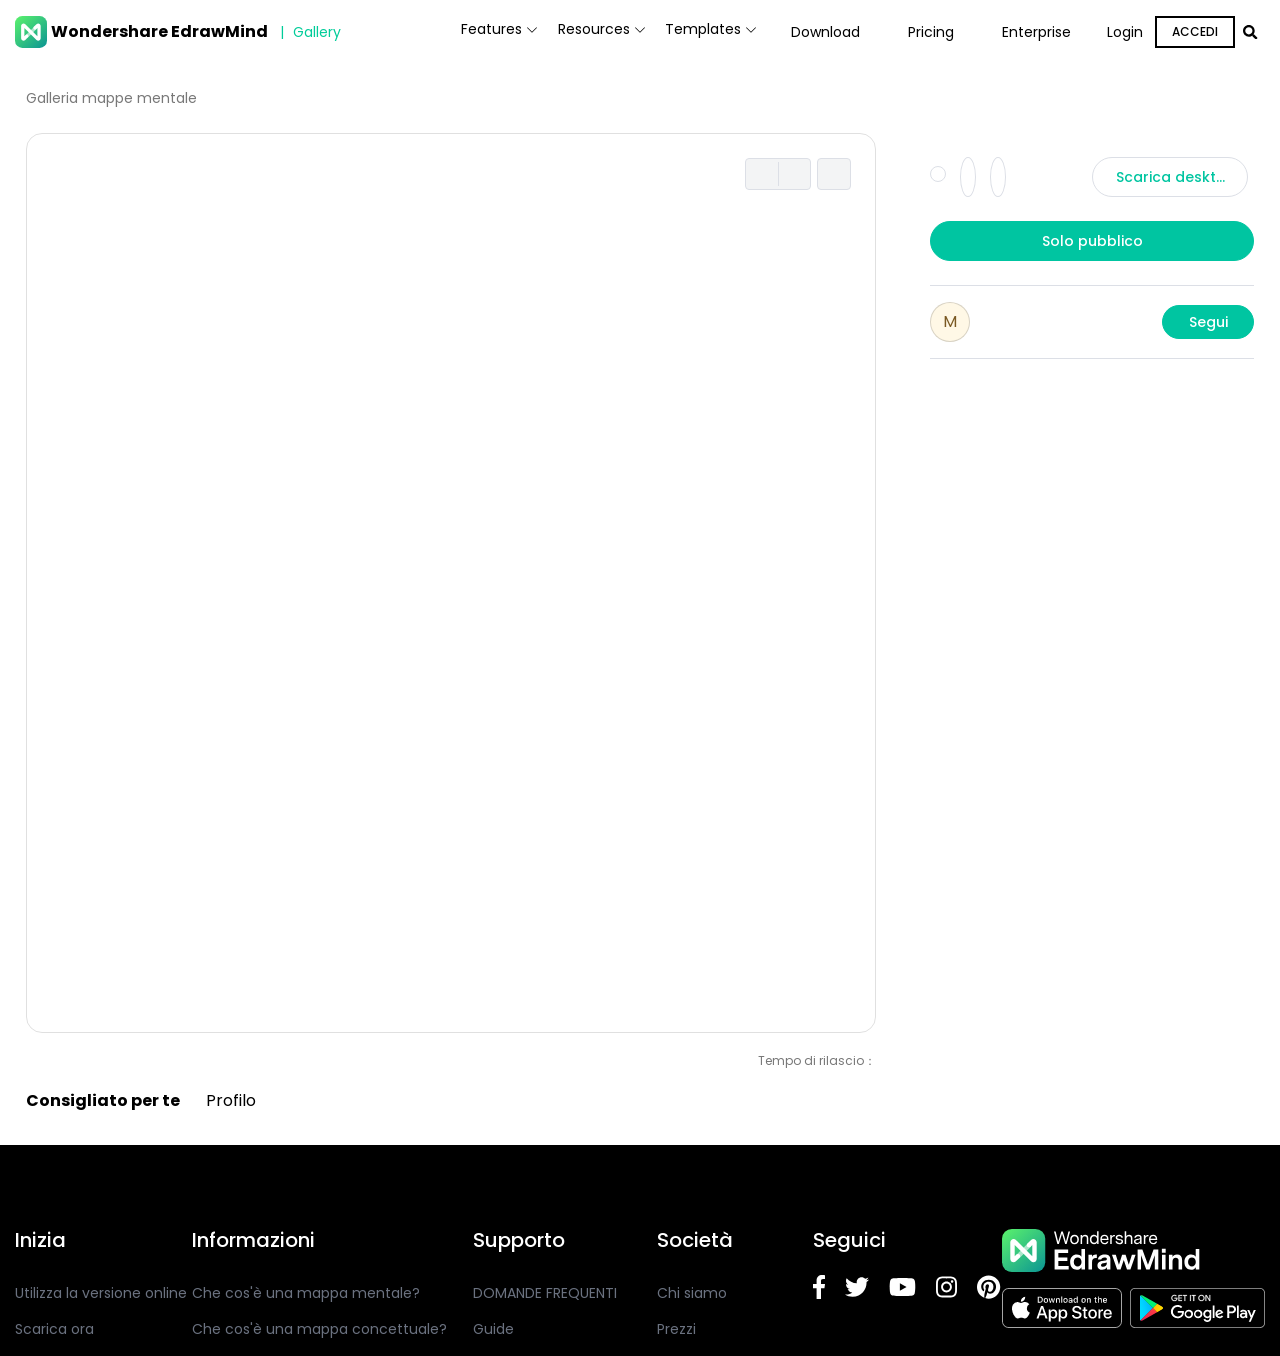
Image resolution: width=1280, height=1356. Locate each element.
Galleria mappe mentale (111, 98)
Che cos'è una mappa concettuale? (319, 1329)
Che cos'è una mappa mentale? (306, 1293)
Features (428, 32)
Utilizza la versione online (101, 1293)
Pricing (931, 32)
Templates (697, 32)
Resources (559, 32)
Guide (493, 1329)
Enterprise (1036, 32)
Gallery (308, 32)
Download (825, 32)
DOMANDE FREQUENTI (545, 1293)
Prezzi (676, 1329)
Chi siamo (692, 1293)
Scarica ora (54, 1329)
